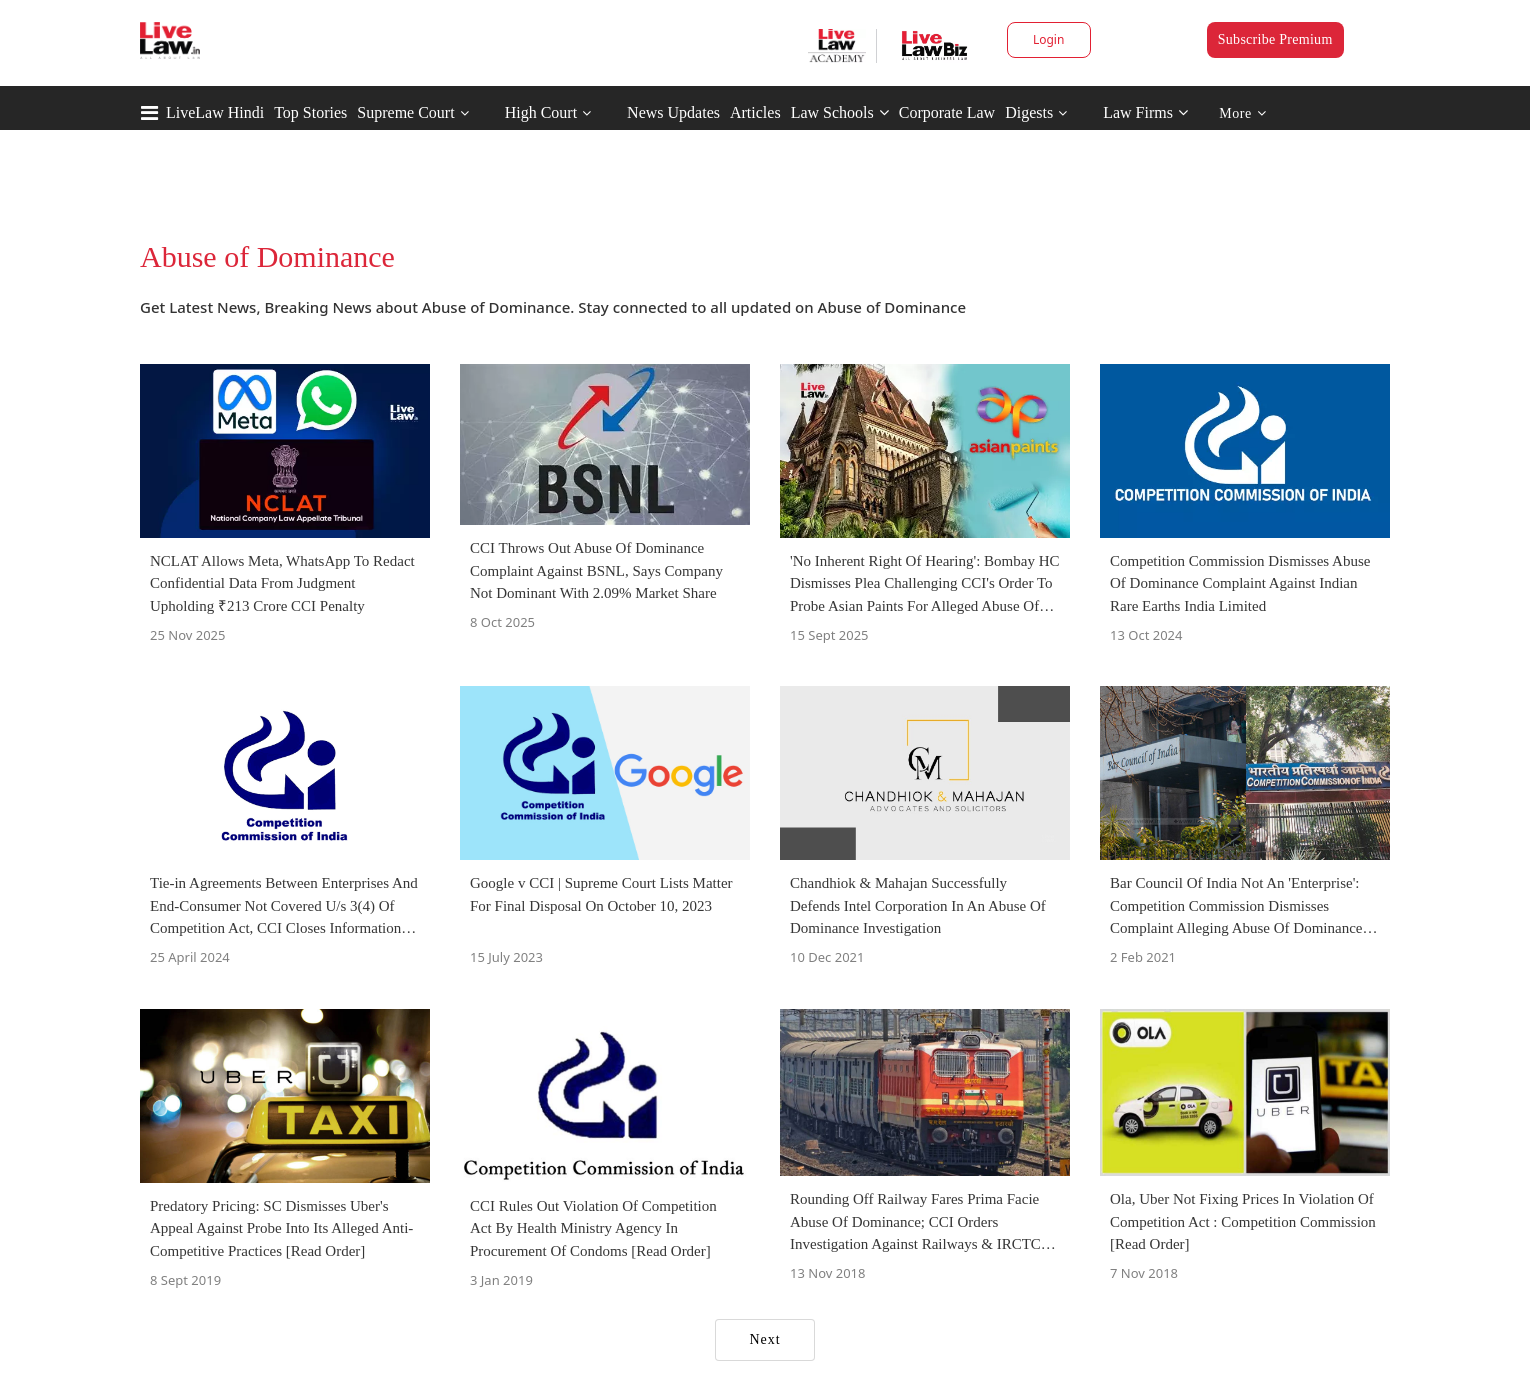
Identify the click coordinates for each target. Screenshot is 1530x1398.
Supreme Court (405, 112)
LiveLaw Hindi (215, 112)
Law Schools (840, 112)
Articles (755, 112)
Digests (1029, 112)
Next (764, 1339)
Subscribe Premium (1275, 39)
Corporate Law (947, 112)
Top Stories (310, 112)
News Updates (673, 112)
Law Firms (1145, 112)
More (1242, 113)
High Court (541, 112)
